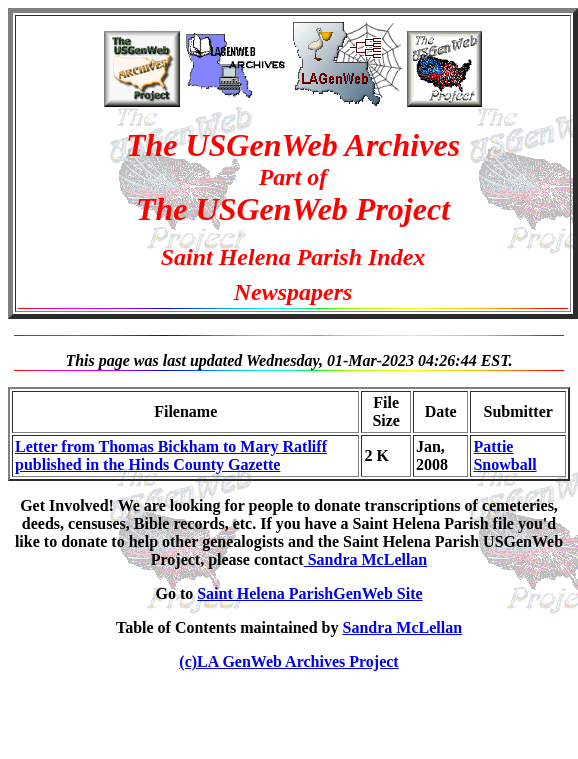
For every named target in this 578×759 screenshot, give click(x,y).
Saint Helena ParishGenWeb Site (309, 593)
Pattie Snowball (504, 455)
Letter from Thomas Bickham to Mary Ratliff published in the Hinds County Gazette (171, 455)
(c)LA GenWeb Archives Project (288, 661)
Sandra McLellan (366, 559)
